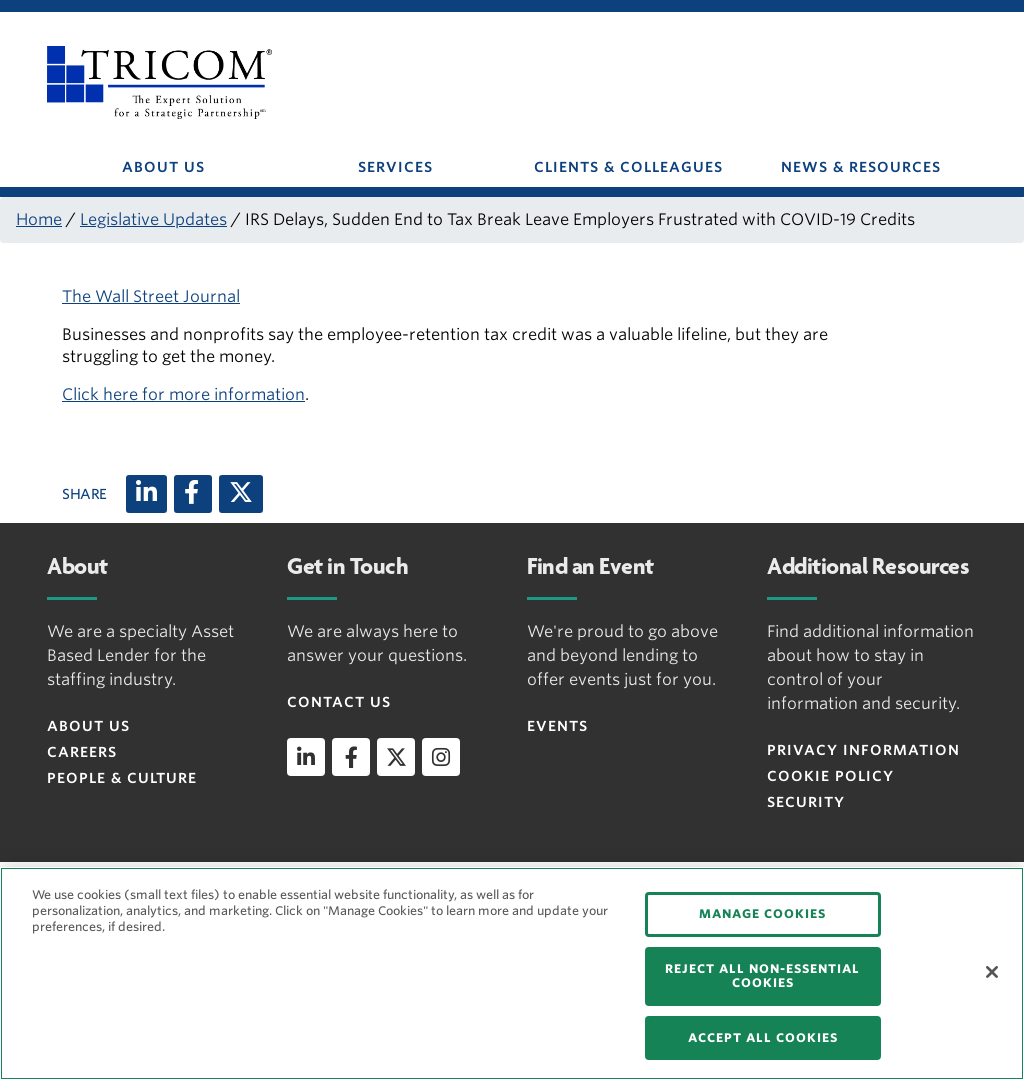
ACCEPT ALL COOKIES (763, 1037)
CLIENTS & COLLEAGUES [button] (628, 167)
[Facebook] (193, 494)
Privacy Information (863, 750)
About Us (88, 726)
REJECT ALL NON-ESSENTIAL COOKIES (762, 975)
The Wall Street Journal (151, 296)
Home (39, 219)
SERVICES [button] (395, 167)
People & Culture (122, 778)
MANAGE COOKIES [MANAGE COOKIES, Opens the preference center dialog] (762, 913)
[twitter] (396, 757)
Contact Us (339, 702)
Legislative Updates (153, 219)
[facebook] (351, 757)
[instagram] (441, 757)
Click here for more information (183, 394)
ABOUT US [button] (163, 167)
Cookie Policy (830, 776)
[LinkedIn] (146, 494)
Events (557, 726)
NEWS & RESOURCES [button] (861, 167)
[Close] (992, 972)
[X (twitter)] (241, 494)
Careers (82, 752)
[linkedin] (306, 757)
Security (806, 802)
